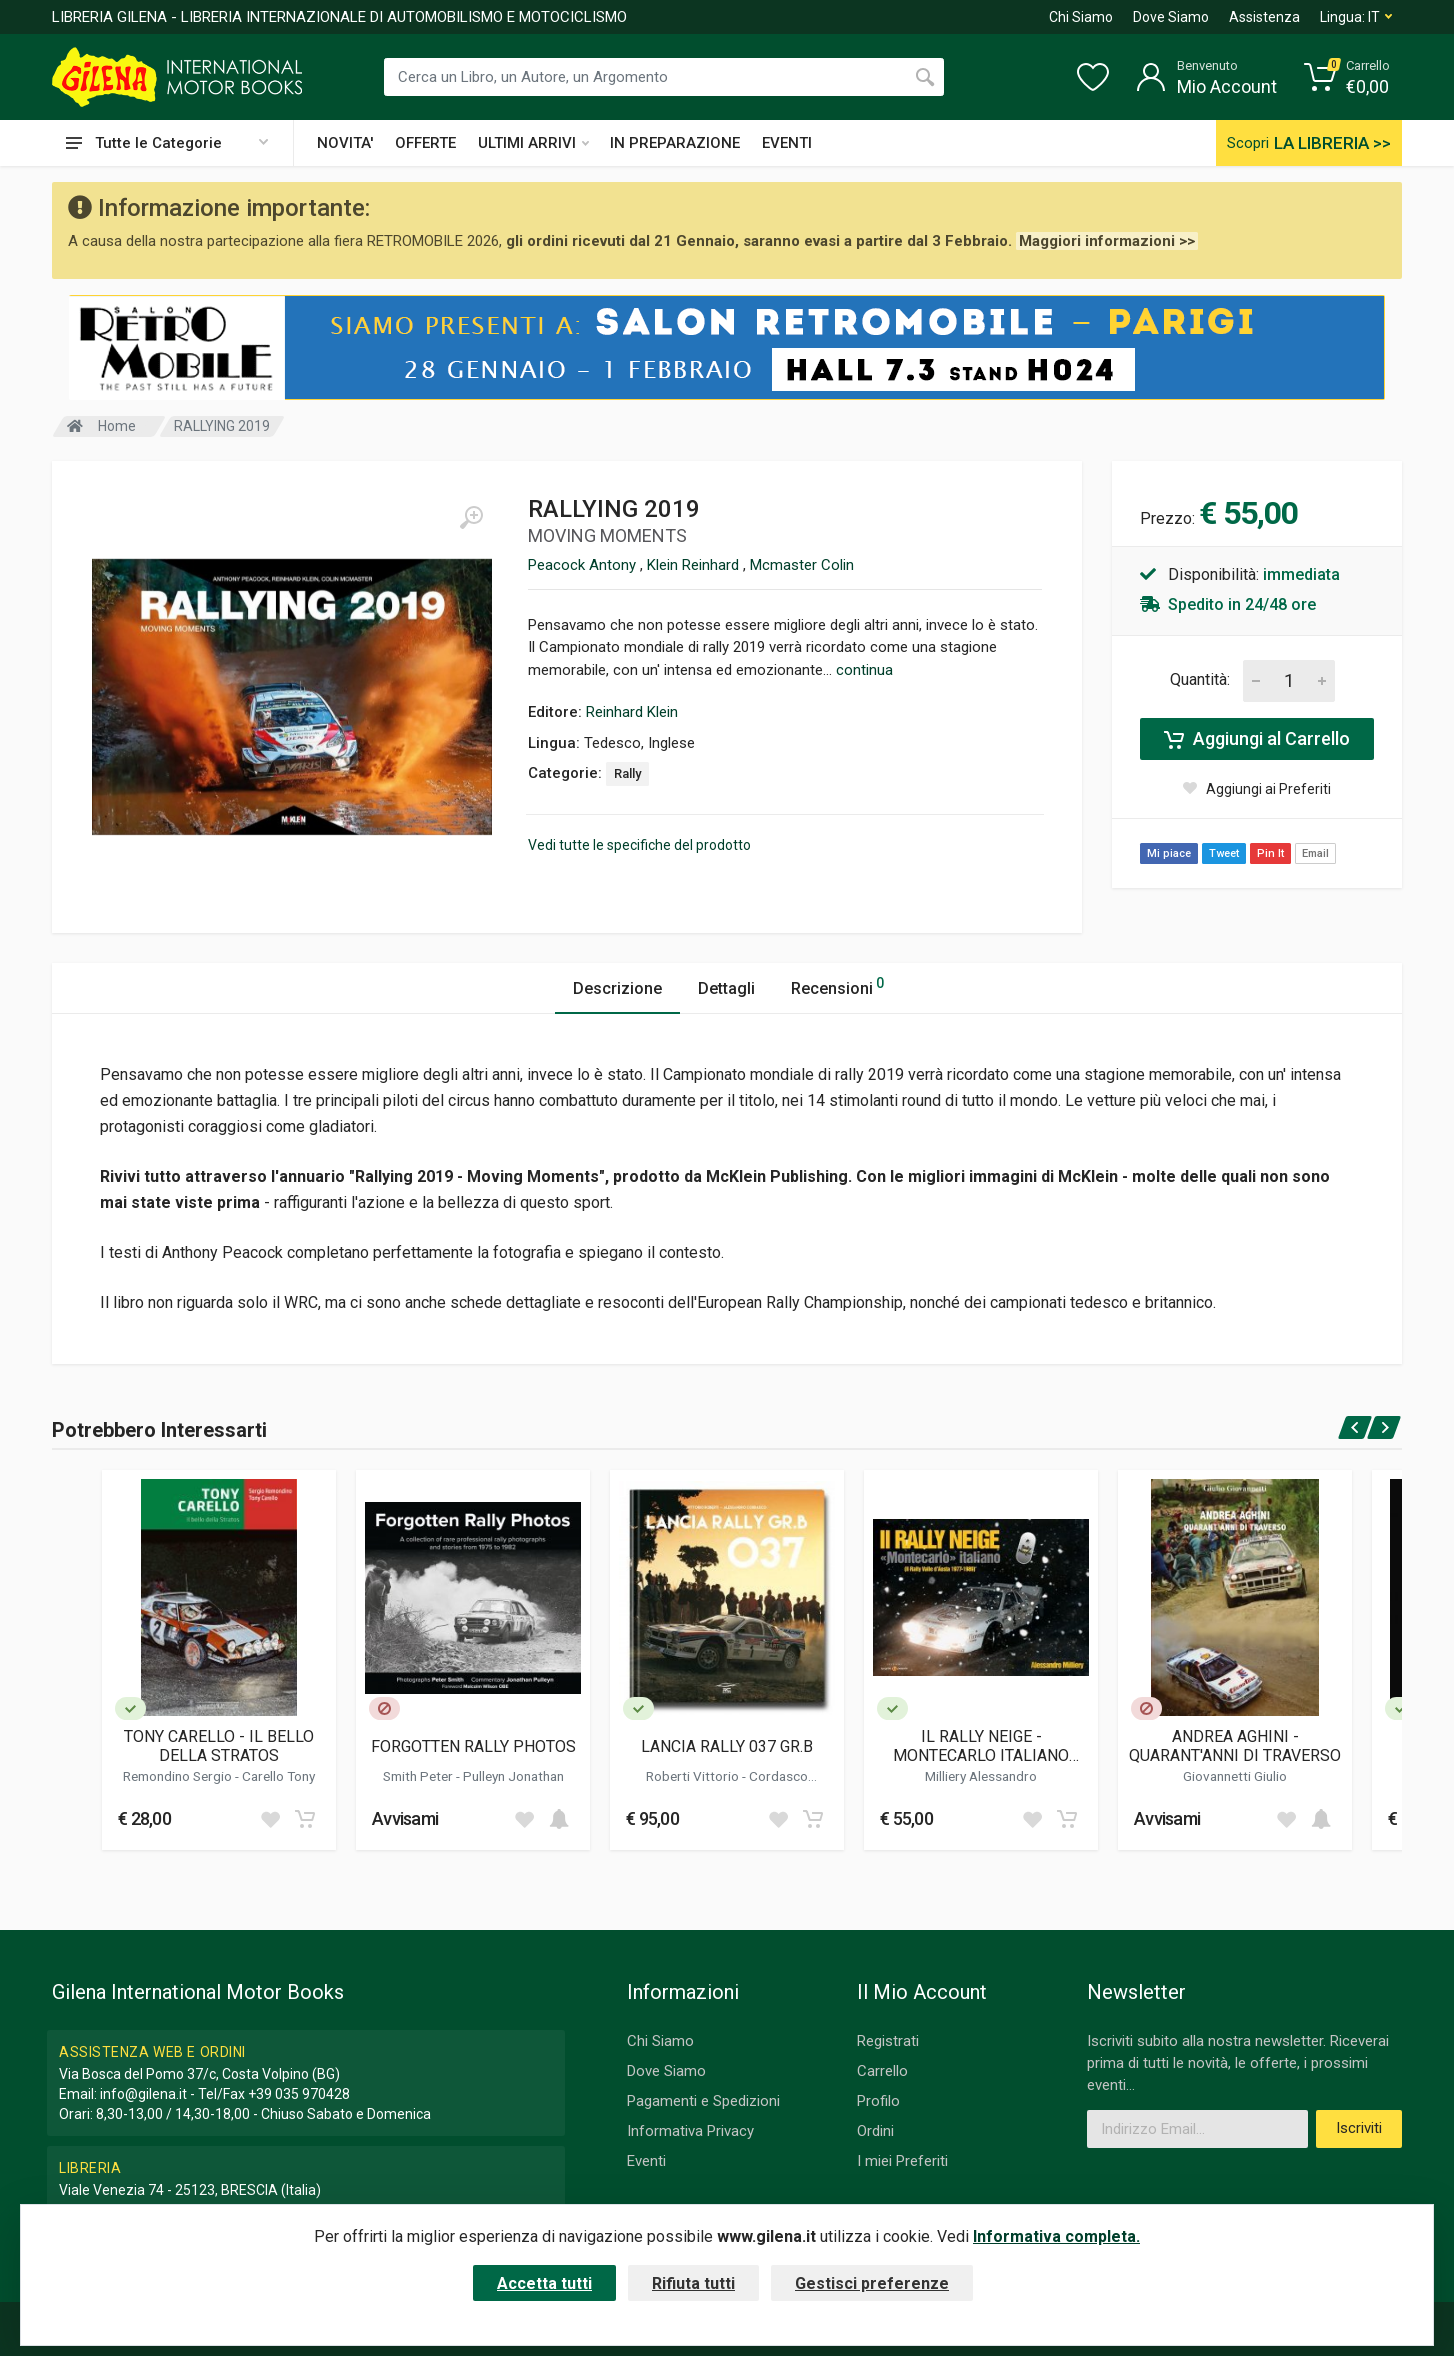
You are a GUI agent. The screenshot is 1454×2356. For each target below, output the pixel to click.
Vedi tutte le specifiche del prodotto (639, 845)
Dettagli (726, 988)
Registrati (888, 2041)
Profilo (878, 2101)
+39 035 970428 (299, 2094)
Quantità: (1200, 679)
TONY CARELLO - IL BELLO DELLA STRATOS (219, 1746)
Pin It (1270, 853)
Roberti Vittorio (694, 1776)
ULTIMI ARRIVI (533, 143)
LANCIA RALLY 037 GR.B (727, 1746)
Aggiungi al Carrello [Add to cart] (1257, 739)
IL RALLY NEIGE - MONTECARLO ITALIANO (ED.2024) (981, 1746)
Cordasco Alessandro (750, 1784)
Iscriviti (1359, 2128)
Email (1315, 853)
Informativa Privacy (690, 2131)
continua (864, 670)
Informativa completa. (1056, 2236)
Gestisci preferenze (872, 2283)
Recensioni (837, 985)
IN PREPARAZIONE (675, 143)
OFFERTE (425, 143)
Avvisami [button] (405, 1818)
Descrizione (617, 988)
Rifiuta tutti (693, 2283)
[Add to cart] (305, 1819)
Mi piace (1169, 853)
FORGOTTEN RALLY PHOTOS (473, 1746)
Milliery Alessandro (981, 1776)
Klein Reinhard (695, 565)
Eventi (646, 2161)
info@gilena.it (143, 2094)
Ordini (875, 2131)
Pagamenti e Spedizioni (703, 2101)
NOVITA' (345, 143)
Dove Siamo (1171, 17)
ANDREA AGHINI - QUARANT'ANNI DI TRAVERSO (1235, 1746)
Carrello (882, 2071)
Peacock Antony (584, 565)
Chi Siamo (1081, 17)
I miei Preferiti (902, 2161)
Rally (627, 773)
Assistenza (1264, 17)
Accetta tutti (544, 2283)
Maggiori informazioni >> (1107, 241)
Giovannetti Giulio (1235, 1776)
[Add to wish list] (270, 1819)
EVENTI (787, 143)
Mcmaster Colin (802, 565)
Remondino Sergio (179, 1776)
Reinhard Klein (632, 712)
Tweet (1224, 853)
